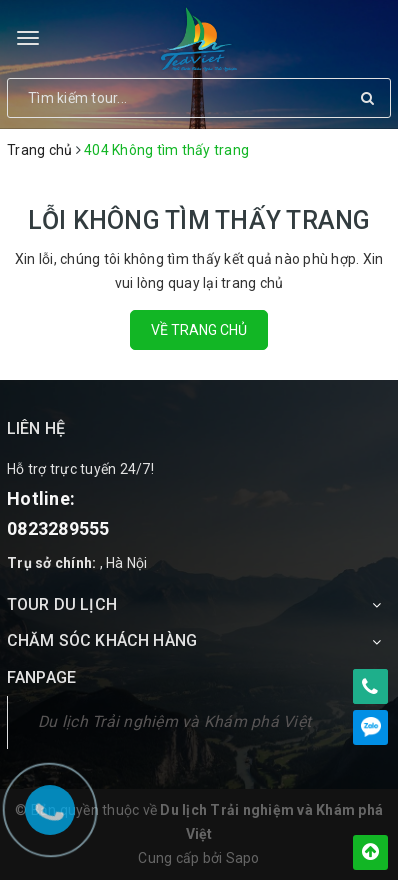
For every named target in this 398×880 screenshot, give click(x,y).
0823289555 (58, 528)
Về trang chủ (199, 330)
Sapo (243, 858)
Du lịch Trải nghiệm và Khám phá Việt (174, 721)
